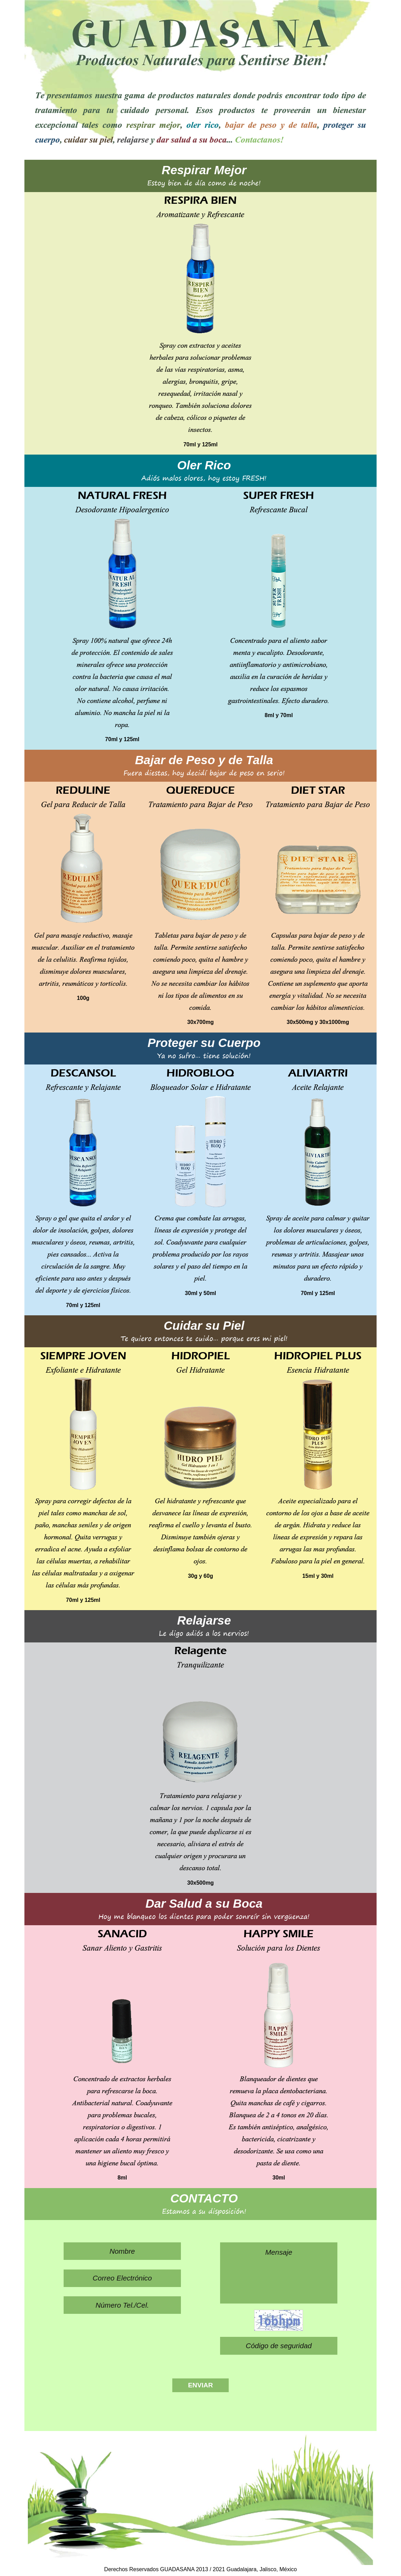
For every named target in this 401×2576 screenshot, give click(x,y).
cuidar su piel (88, 138)
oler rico (202, 123)
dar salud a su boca (191, 138)
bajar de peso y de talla (271, 123)
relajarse (133, 138)
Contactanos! (259, 138)
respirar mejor (153, 123)
